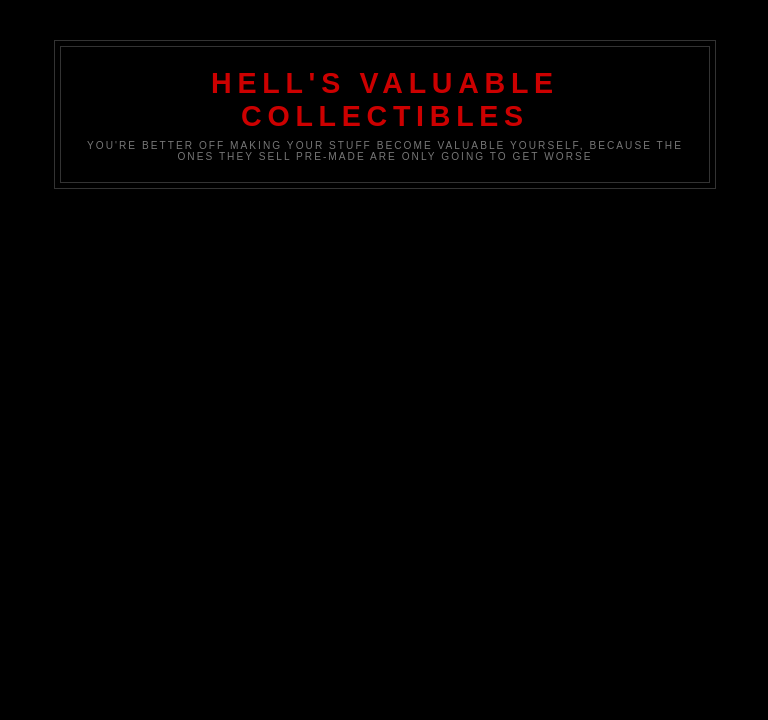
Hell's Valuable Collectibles (385, 99)
